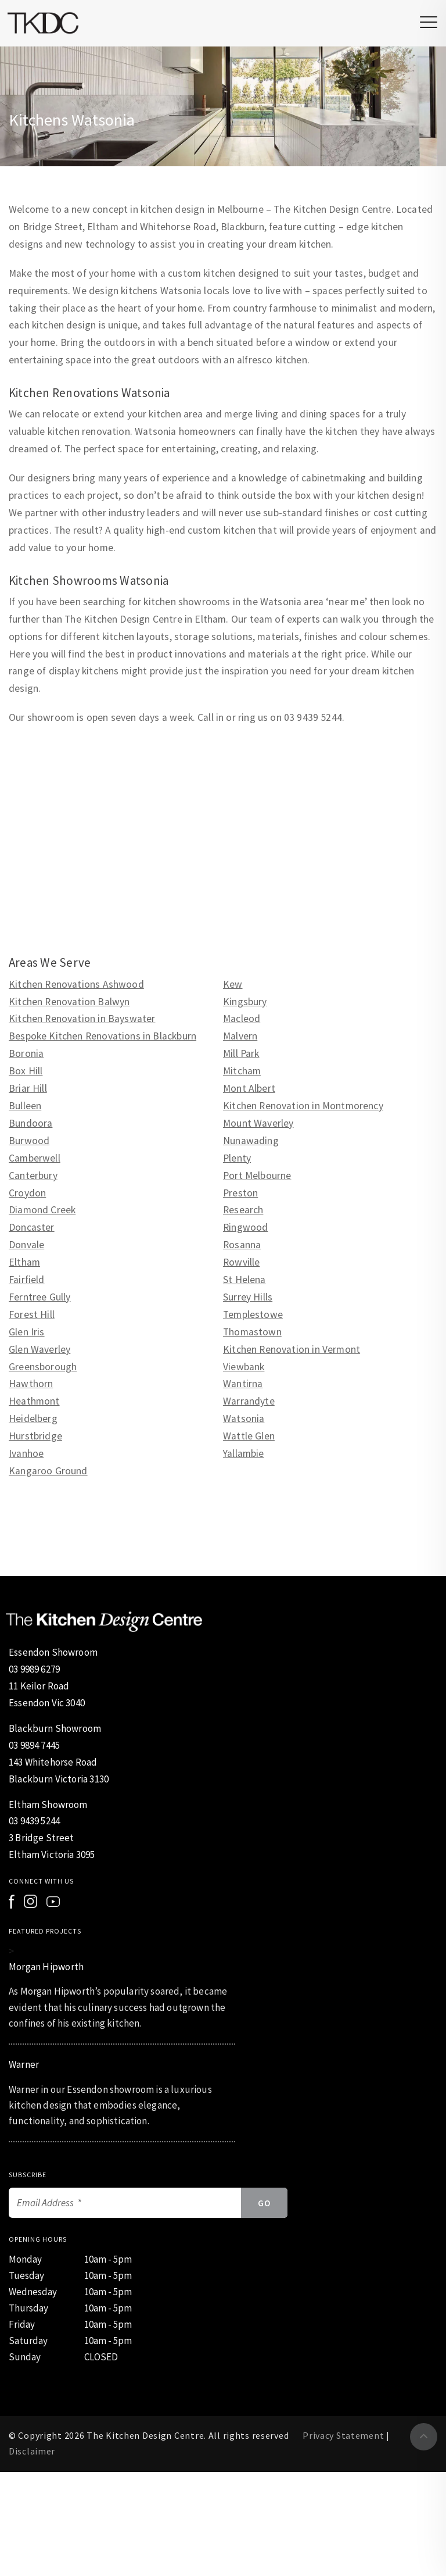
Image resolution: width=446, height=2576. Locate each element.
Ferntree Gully (39, 1297)
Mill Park (241, 1053)
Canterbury (33, 1175)
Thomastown (252, 1331)
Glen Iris (27, 1331)
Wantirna (242, 1383)
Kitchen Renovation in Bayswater (82, 1018)
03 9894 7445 (34, 1745)
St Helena (244, 1279)
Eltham (24, 1262)
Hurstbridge (35, 1436)
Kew (233, 984)
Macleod (241, 1018)
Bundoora (30, 1123)
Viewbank (243, 1366)
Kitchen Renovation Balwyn (69, 1001)
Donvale (26, 1244)
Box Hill (25, 1070)
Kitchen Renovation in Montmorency (303, 1105)
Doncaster (32, 1227)
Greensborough (43, 1366)
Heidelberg (33, 1418)
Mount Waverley (258, 1123)
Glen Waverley (39, 1349)
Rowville (241, 1262)
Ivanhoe (26, 1453)
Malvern (240, 1036)
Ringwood (245, 1227)
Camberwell (34, 1158)
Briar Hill (28, 1088)
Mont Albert (249, 1088)
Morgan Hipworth (46, 1966)
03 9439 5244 (34, 1820)
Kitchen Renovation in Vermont (291, 1349)
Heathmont (34, 1401)
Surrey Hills (247, 1297)
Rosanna (242, 1244)
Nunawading (251, 1140)
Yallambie (243, 1453)
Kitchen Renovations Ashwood (76, 984)
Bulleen (25, 1105)
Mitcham (242, 1070)
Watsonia (243, 1418)
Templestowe (253, 1314)
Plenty (237, 1158)
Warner (24, 2064)
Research (243, 1209)
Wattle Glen (249, 1436)
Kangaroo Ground (48, 1470)
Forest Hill (32, 1314)
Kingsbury (245, 1001)
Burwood (29, 1140)
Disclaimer (32, 2451)
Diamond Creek (42, 1209)
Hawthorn (31, 1383)
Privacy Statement (343, 2435)
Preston (240, 1193)
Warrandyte (249, 1401)
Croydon (27, 1193)
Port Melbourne (257, 1175)
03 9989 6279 (34, 1669)
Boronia (26, 1053)
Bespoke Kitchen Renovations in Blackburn (102, 1036)
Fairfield (27, 1279)
